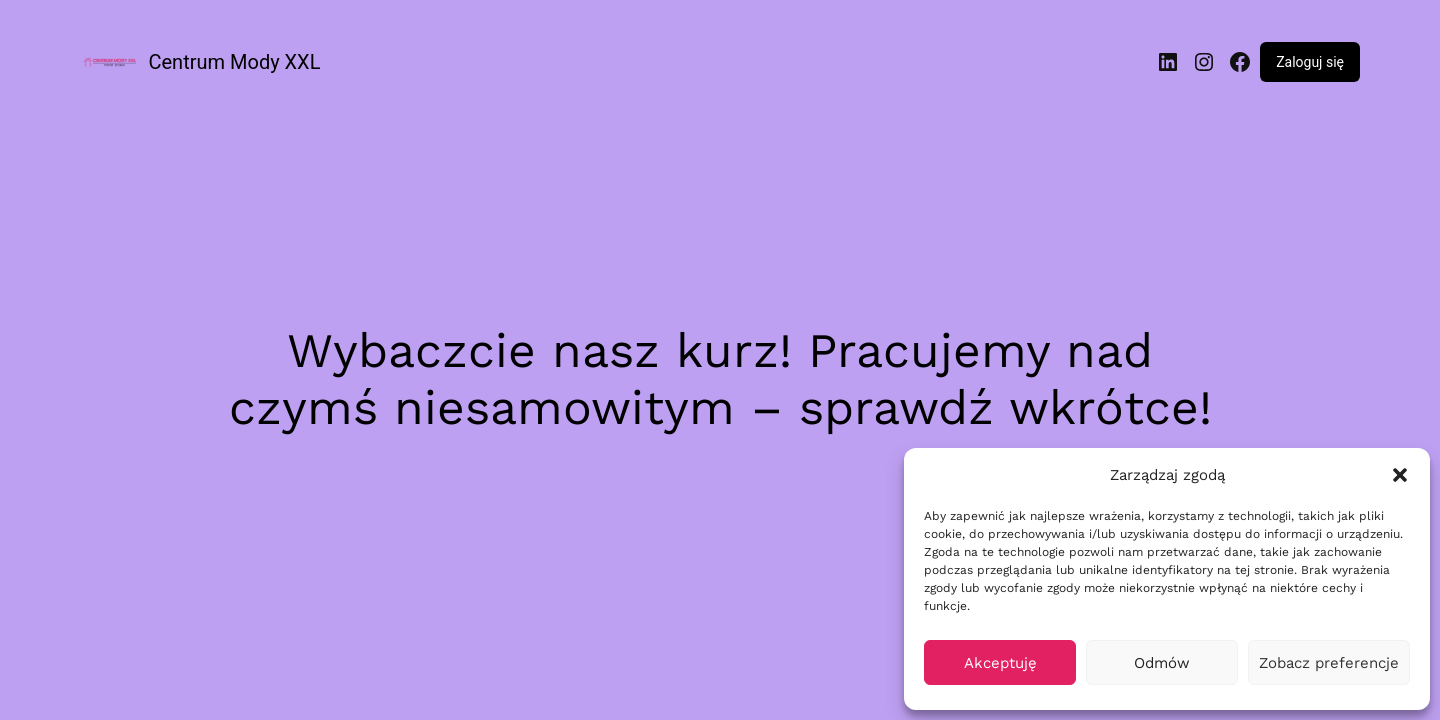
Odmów (1162, 663)
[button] (1400, 475)
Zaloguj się (1310, 62)
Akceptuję (1000, 663)
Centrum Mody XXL (235, 62)
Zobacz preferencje (1329, 663)
